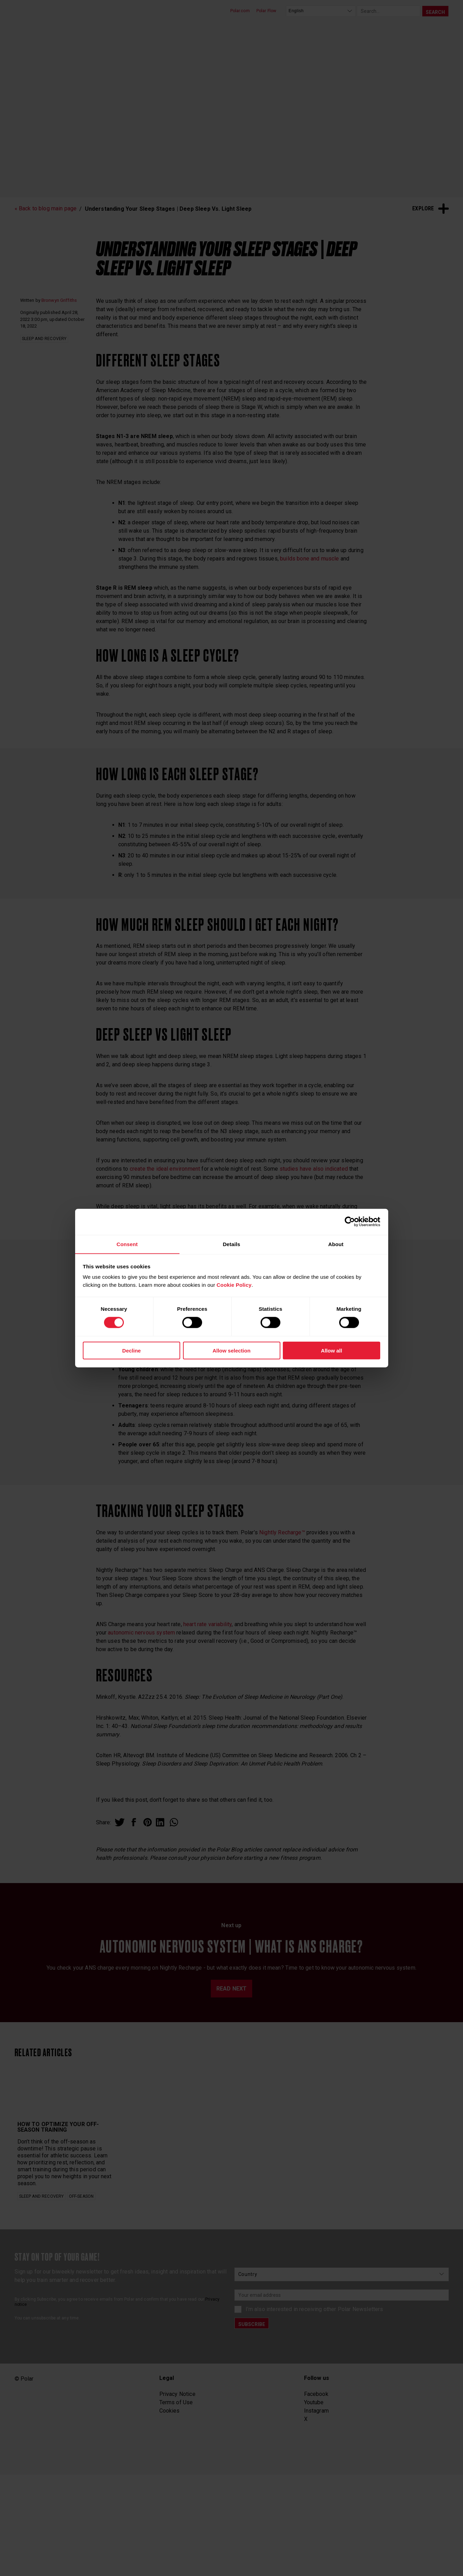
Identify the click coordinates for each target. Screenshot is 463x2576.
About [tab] (335, 1244)
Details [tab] (231, 1244)
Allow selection (231, 1351)
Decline (131, 1351)
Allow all (331, 1351)
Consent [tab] (127, 1244)
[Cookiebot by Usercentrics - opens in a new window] (349, 1221)
